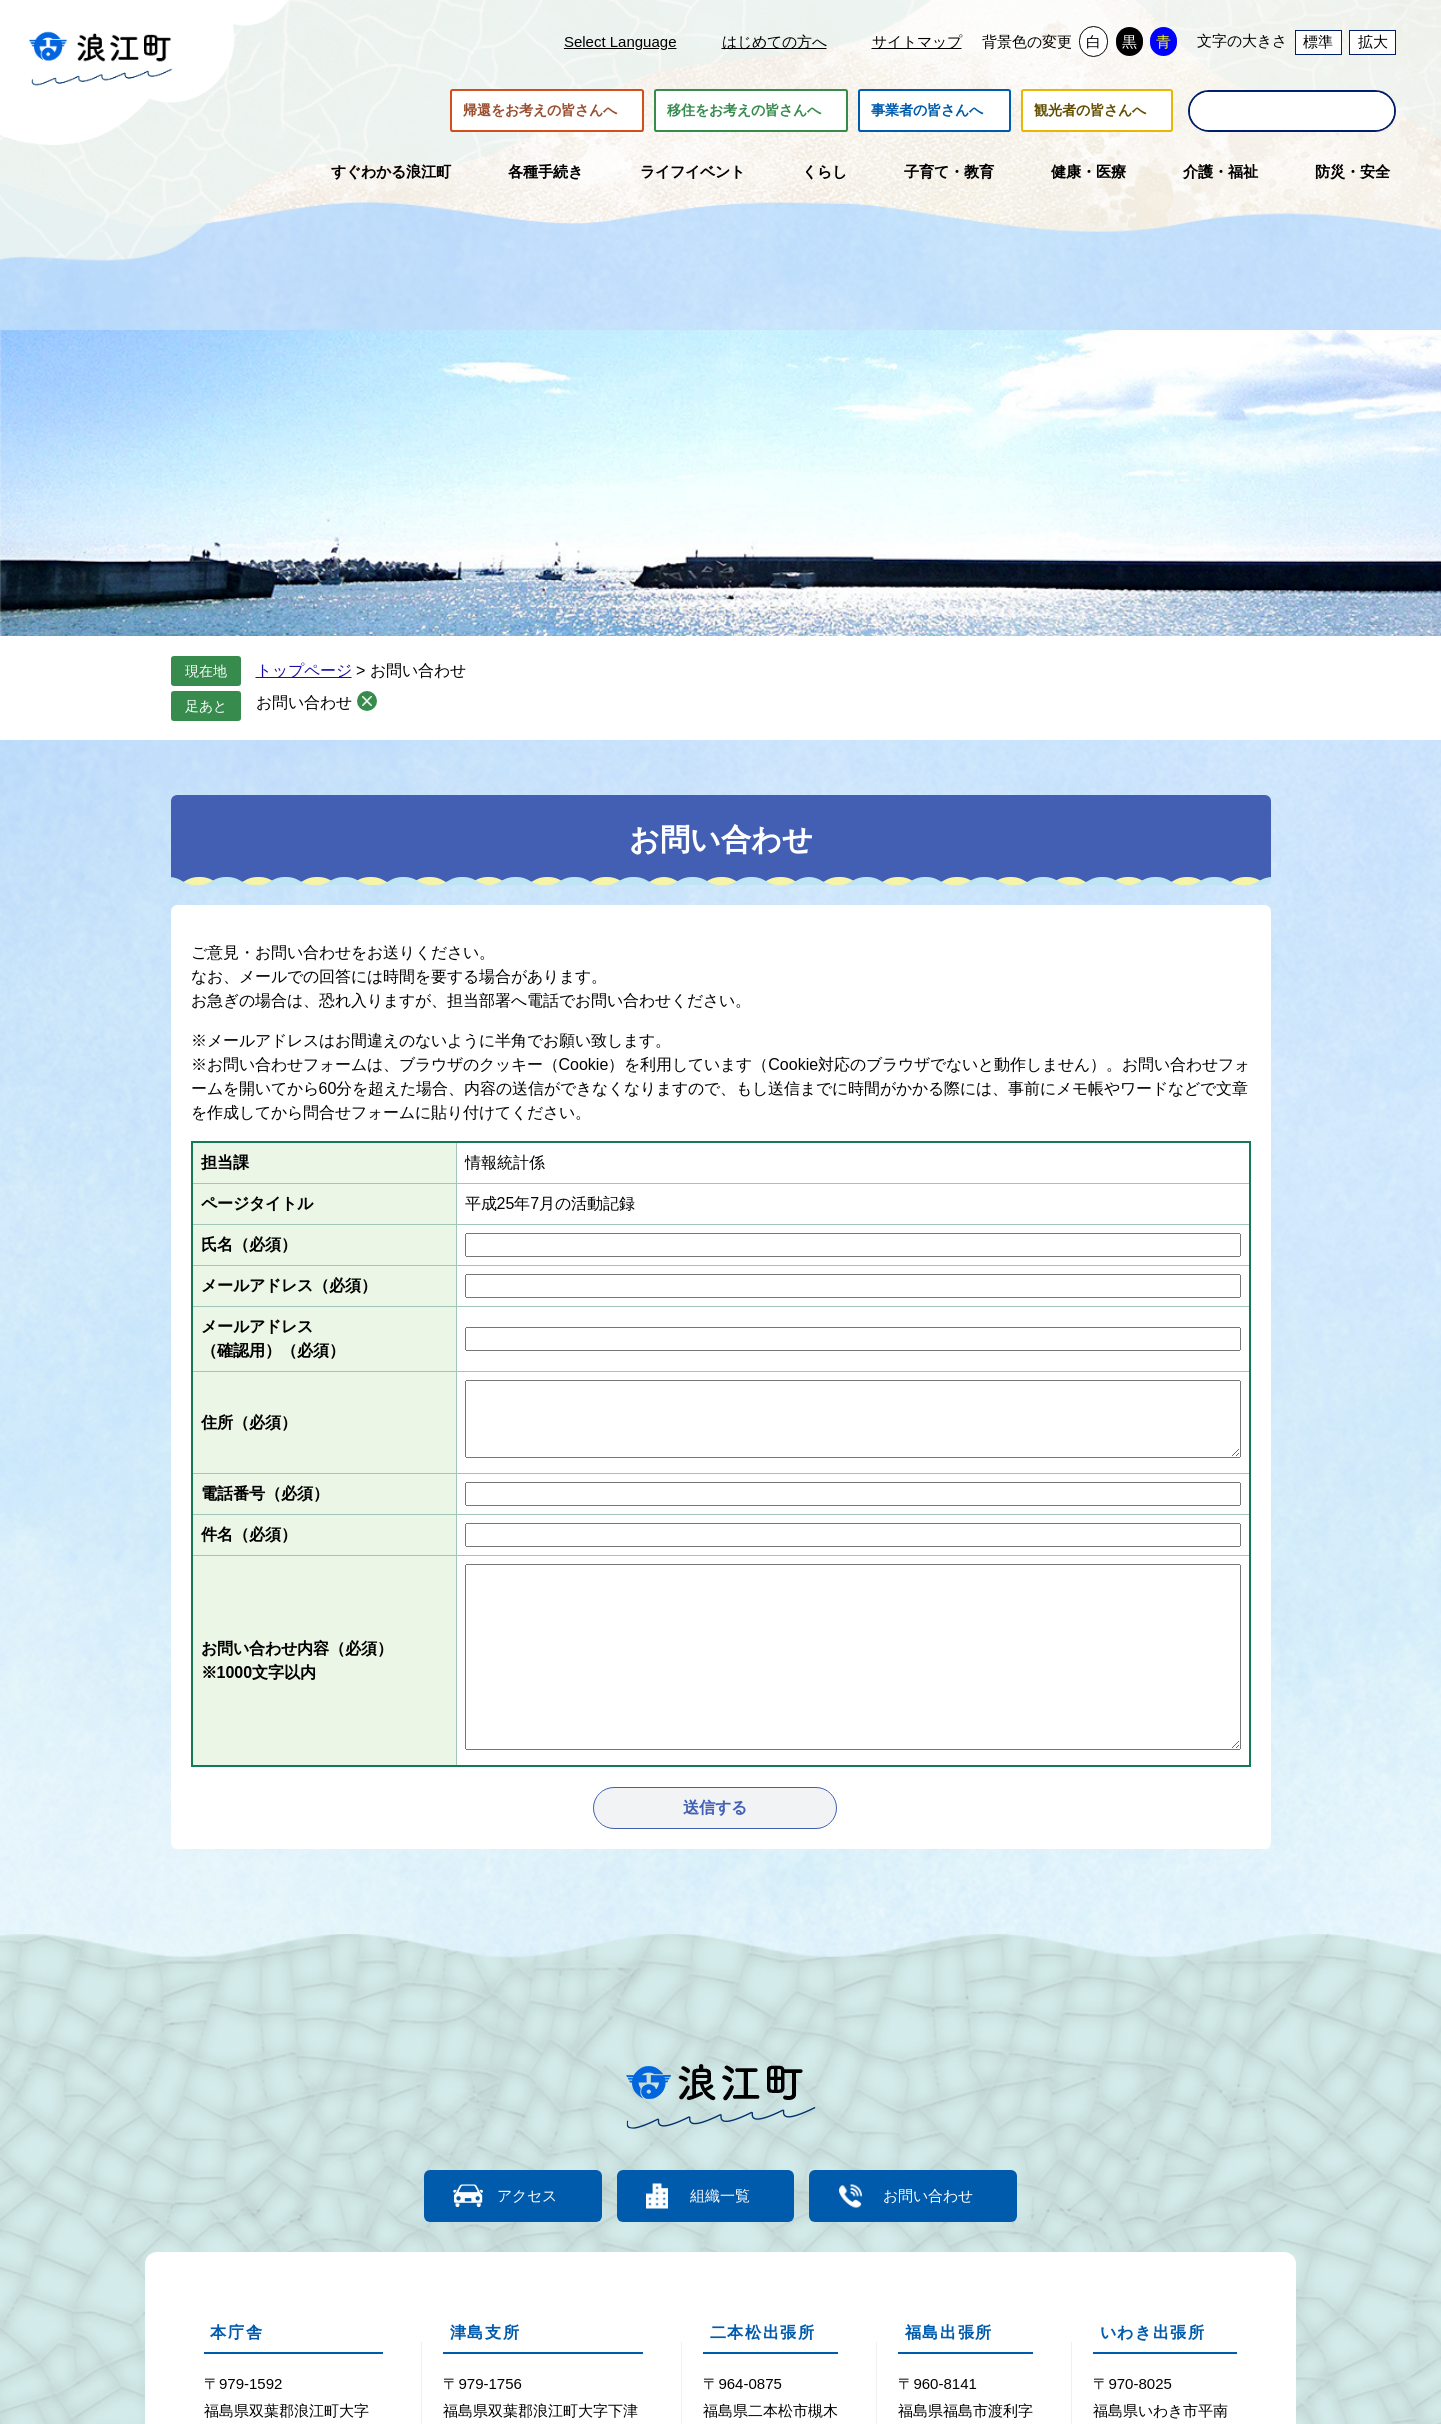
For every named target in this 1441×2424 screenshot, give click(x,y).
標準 (1318, 41)
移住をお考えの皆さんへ (744, 111)
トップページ (304, 670)
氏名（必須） (249, 1244)
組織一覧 (721, 2195)
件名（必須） (249, 1534)
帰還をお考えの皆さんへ (540, 111)
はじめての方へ (774, 41)
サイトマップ (917, 41)
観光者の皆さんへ (1090, 111)
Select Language (620, 41)
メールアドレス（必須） (289, 1285)
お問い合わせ (304, 702)
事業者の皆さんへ (927, 111)
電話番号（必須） (265, 1493)
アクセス (526, 2195)
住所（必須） (249, 1422)
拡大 (1373, 41)
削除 (367, 701)
